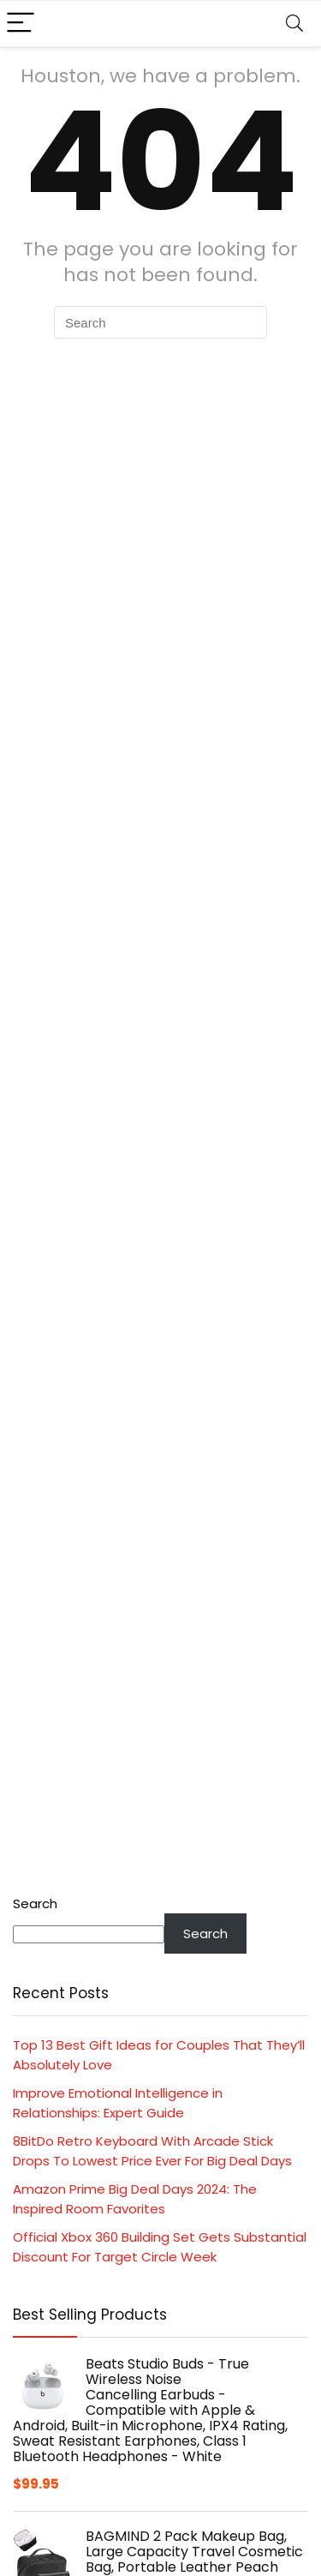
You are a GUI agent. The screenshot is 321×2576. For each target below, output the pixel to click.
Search (35, 1903)
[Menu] (20, 23)
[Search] (294, 23)
